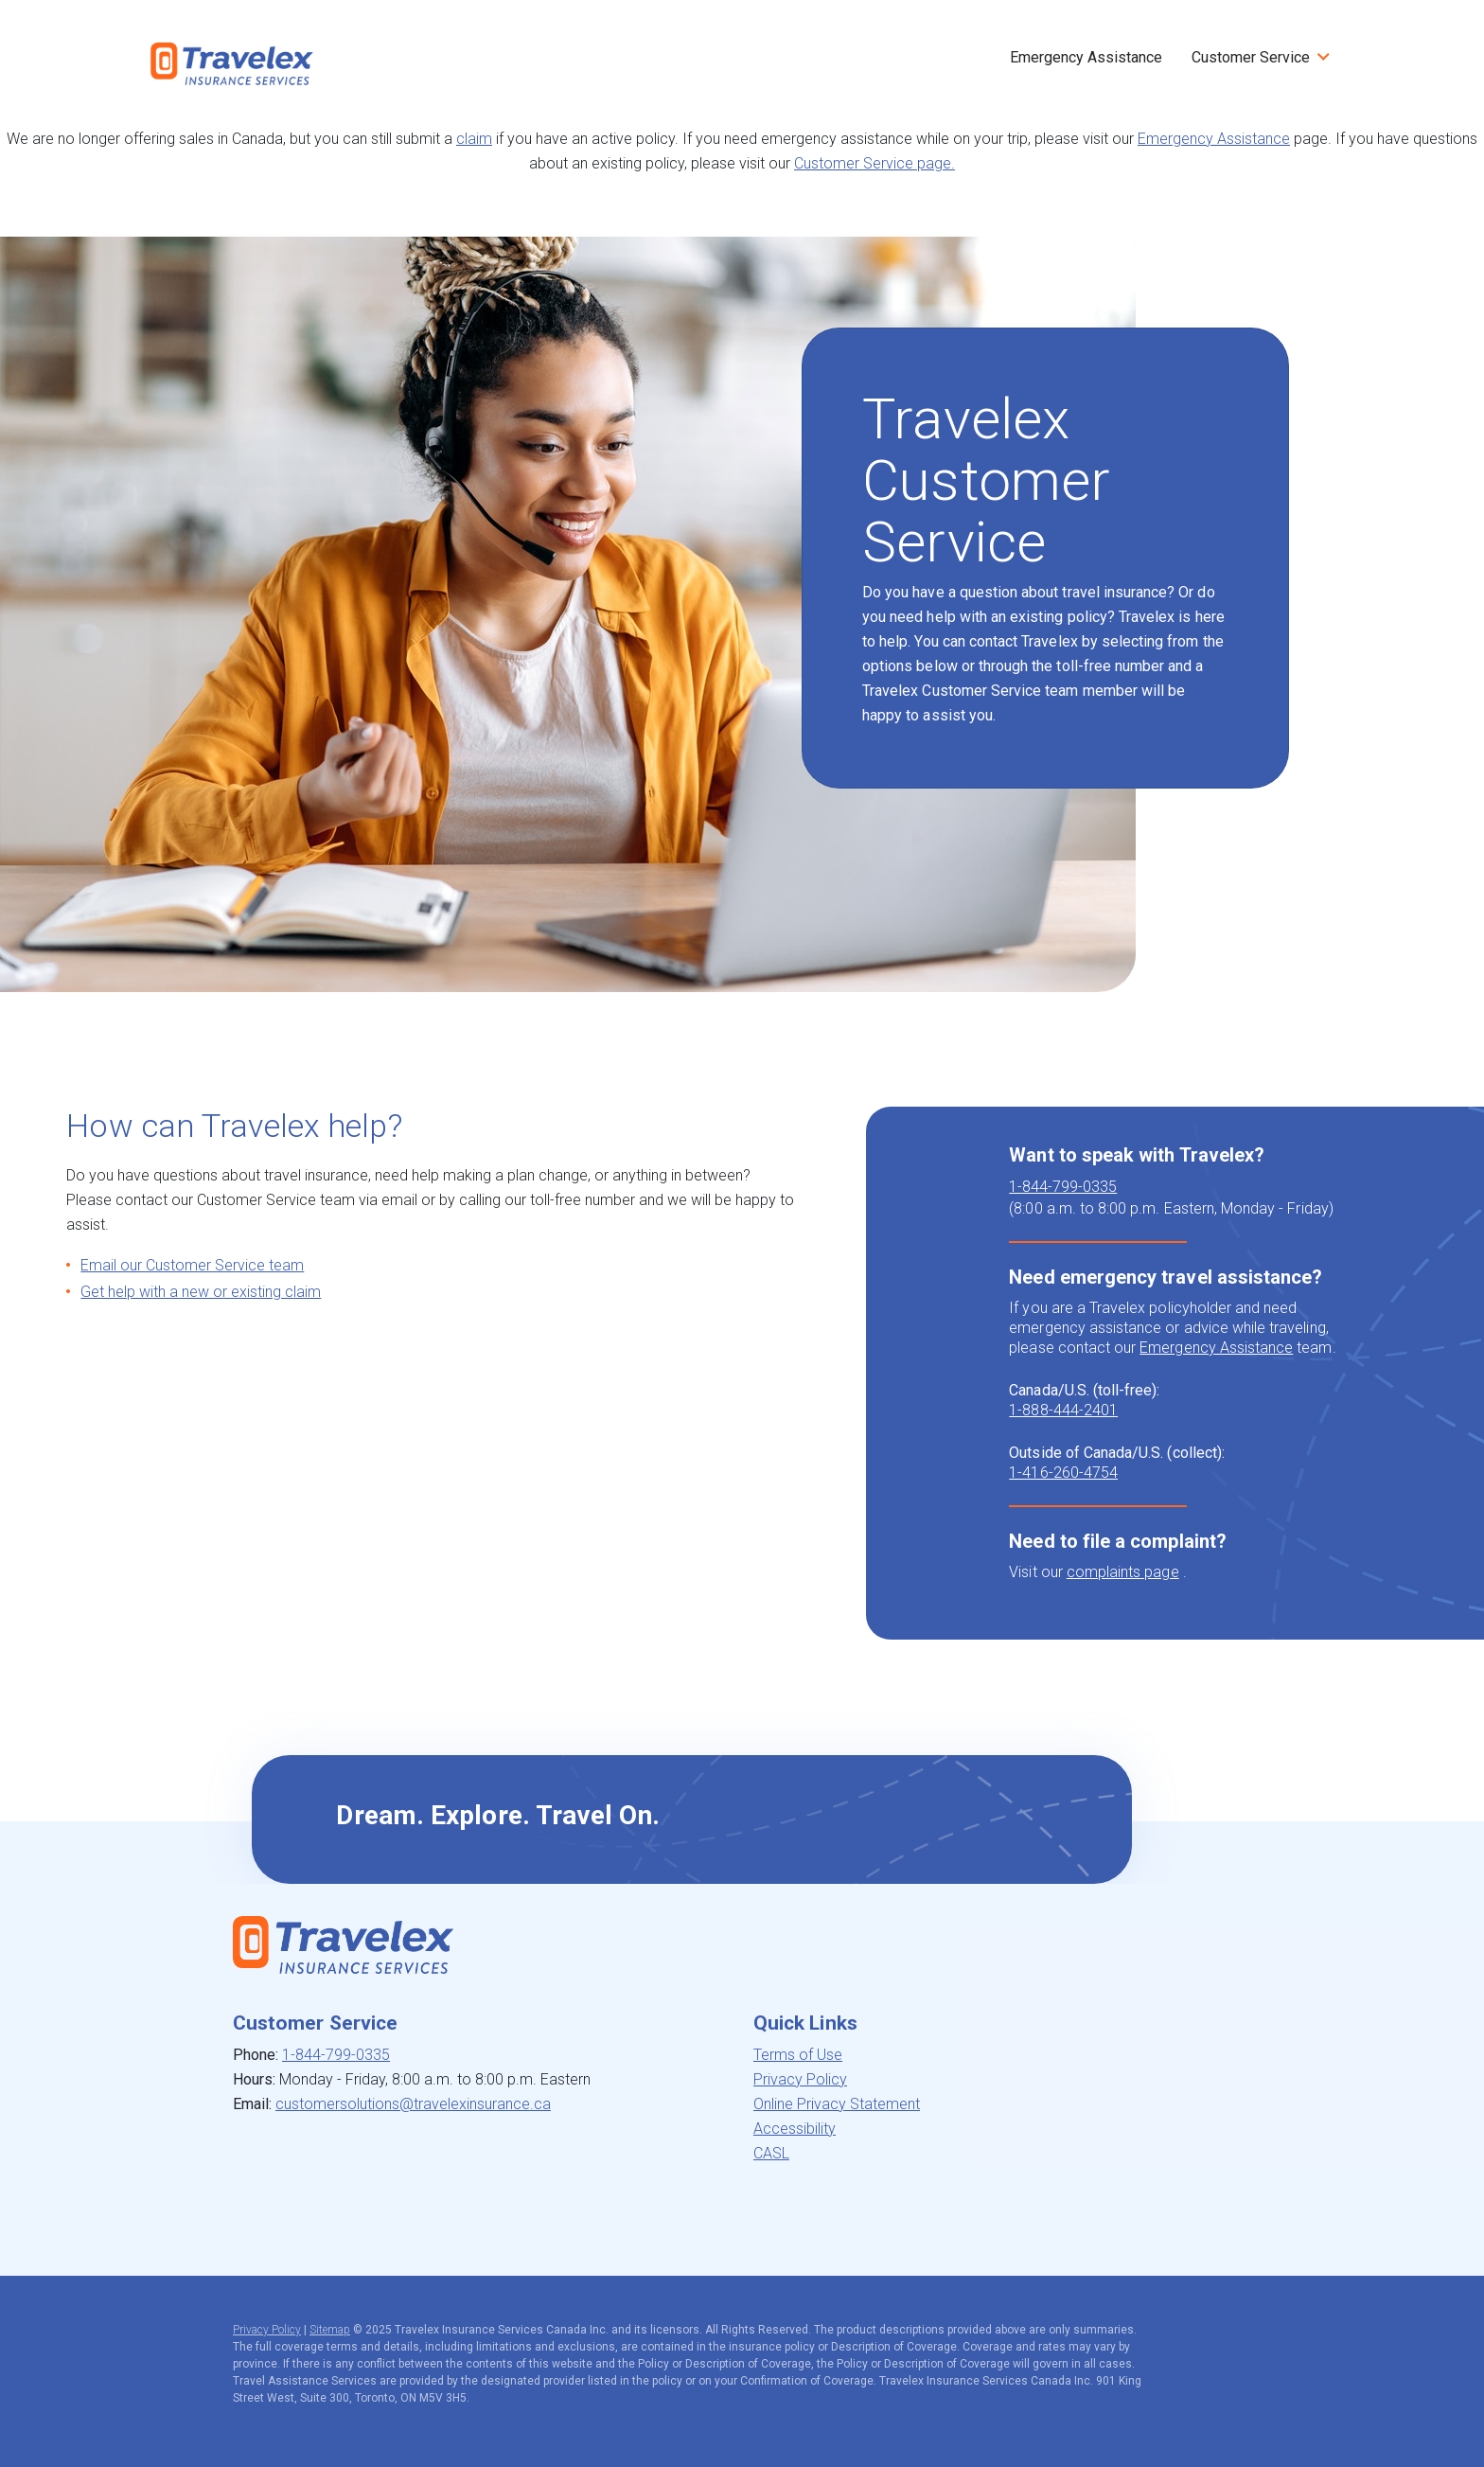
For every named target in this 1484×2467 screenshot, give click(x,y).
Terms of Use (797, 2055)
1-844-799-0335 (1063, 1187)
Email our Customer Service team (192, 1265)
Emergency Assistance (1086, 57)
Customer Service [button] (1251, 57)
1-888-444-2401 (1063, 1410)
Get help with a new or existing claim (200, 1292)
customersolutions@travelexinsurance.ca (413, 2104)
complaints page (1123, 1572)
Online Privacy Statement (836, 2104)
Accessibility (794, 2129)
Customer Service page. (874, 163)
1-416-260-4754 (1063, 1473)
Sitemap (329, 2329)
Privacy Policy (800, 2079)
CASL (771, 2153)
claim (474, 139)
